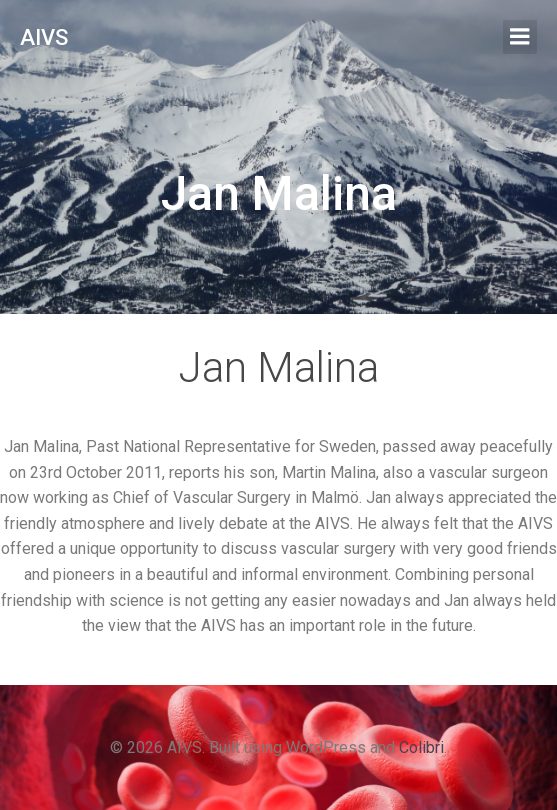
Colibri (421, 747)
